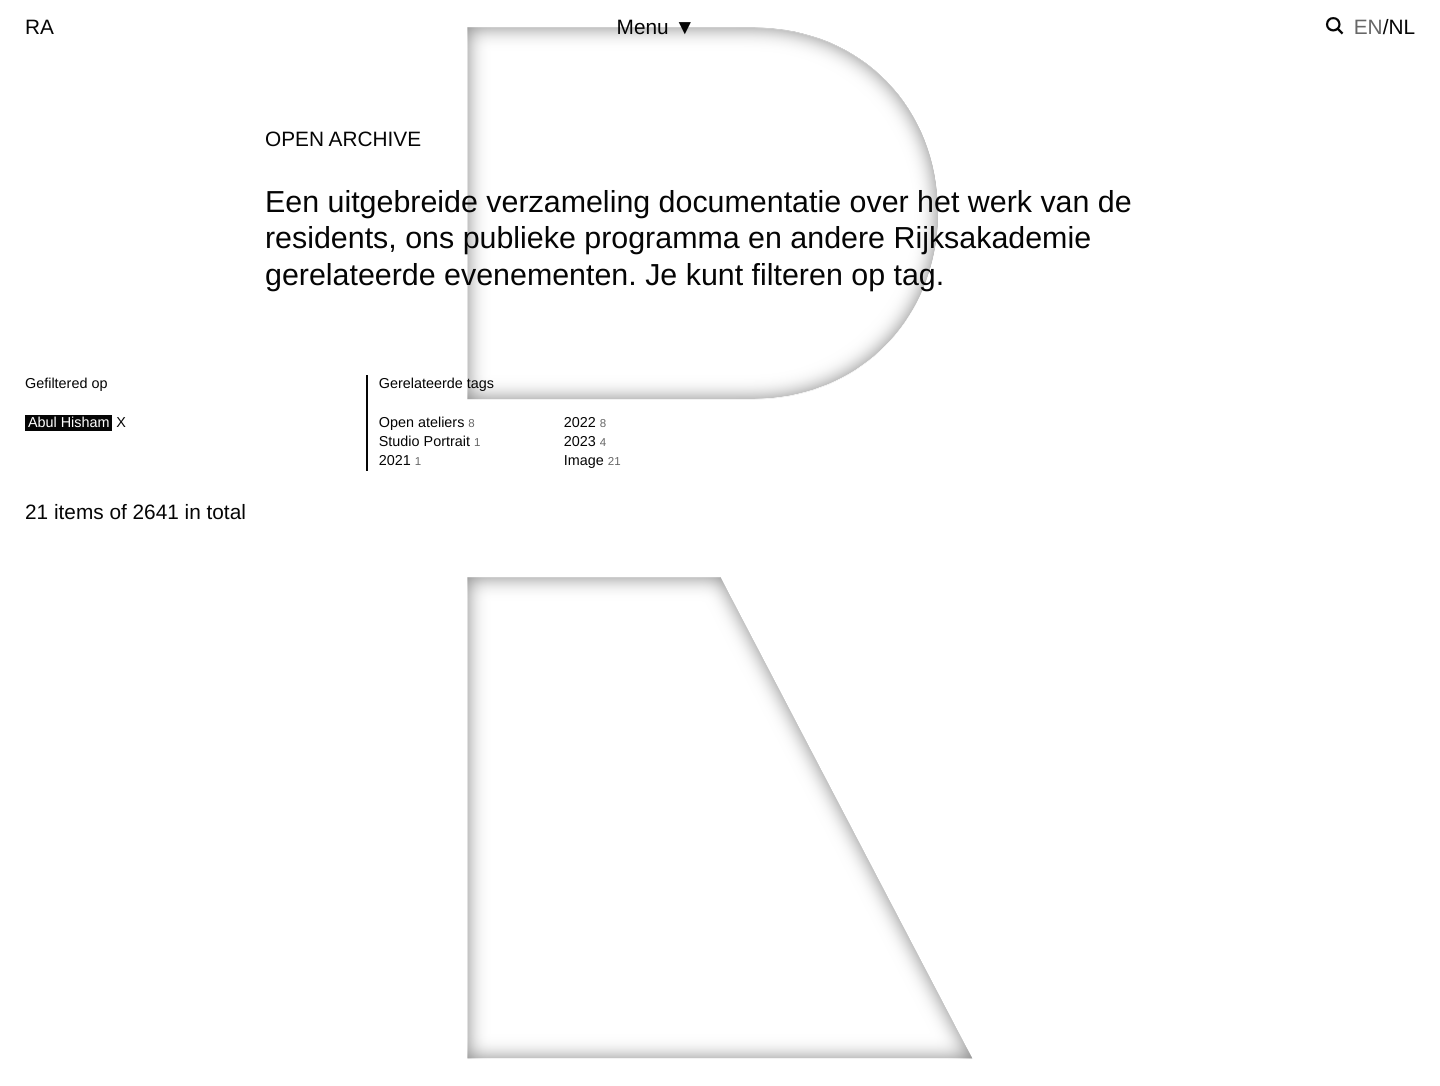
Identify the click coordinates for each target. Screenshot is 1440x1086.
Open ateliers (422, 423)
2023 (580, 442)
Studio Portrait (424, 442)
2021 (395, 461)
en (1368, 27)
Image (584, 461)
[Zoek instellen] (1335, 26)
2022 (580, 423)
